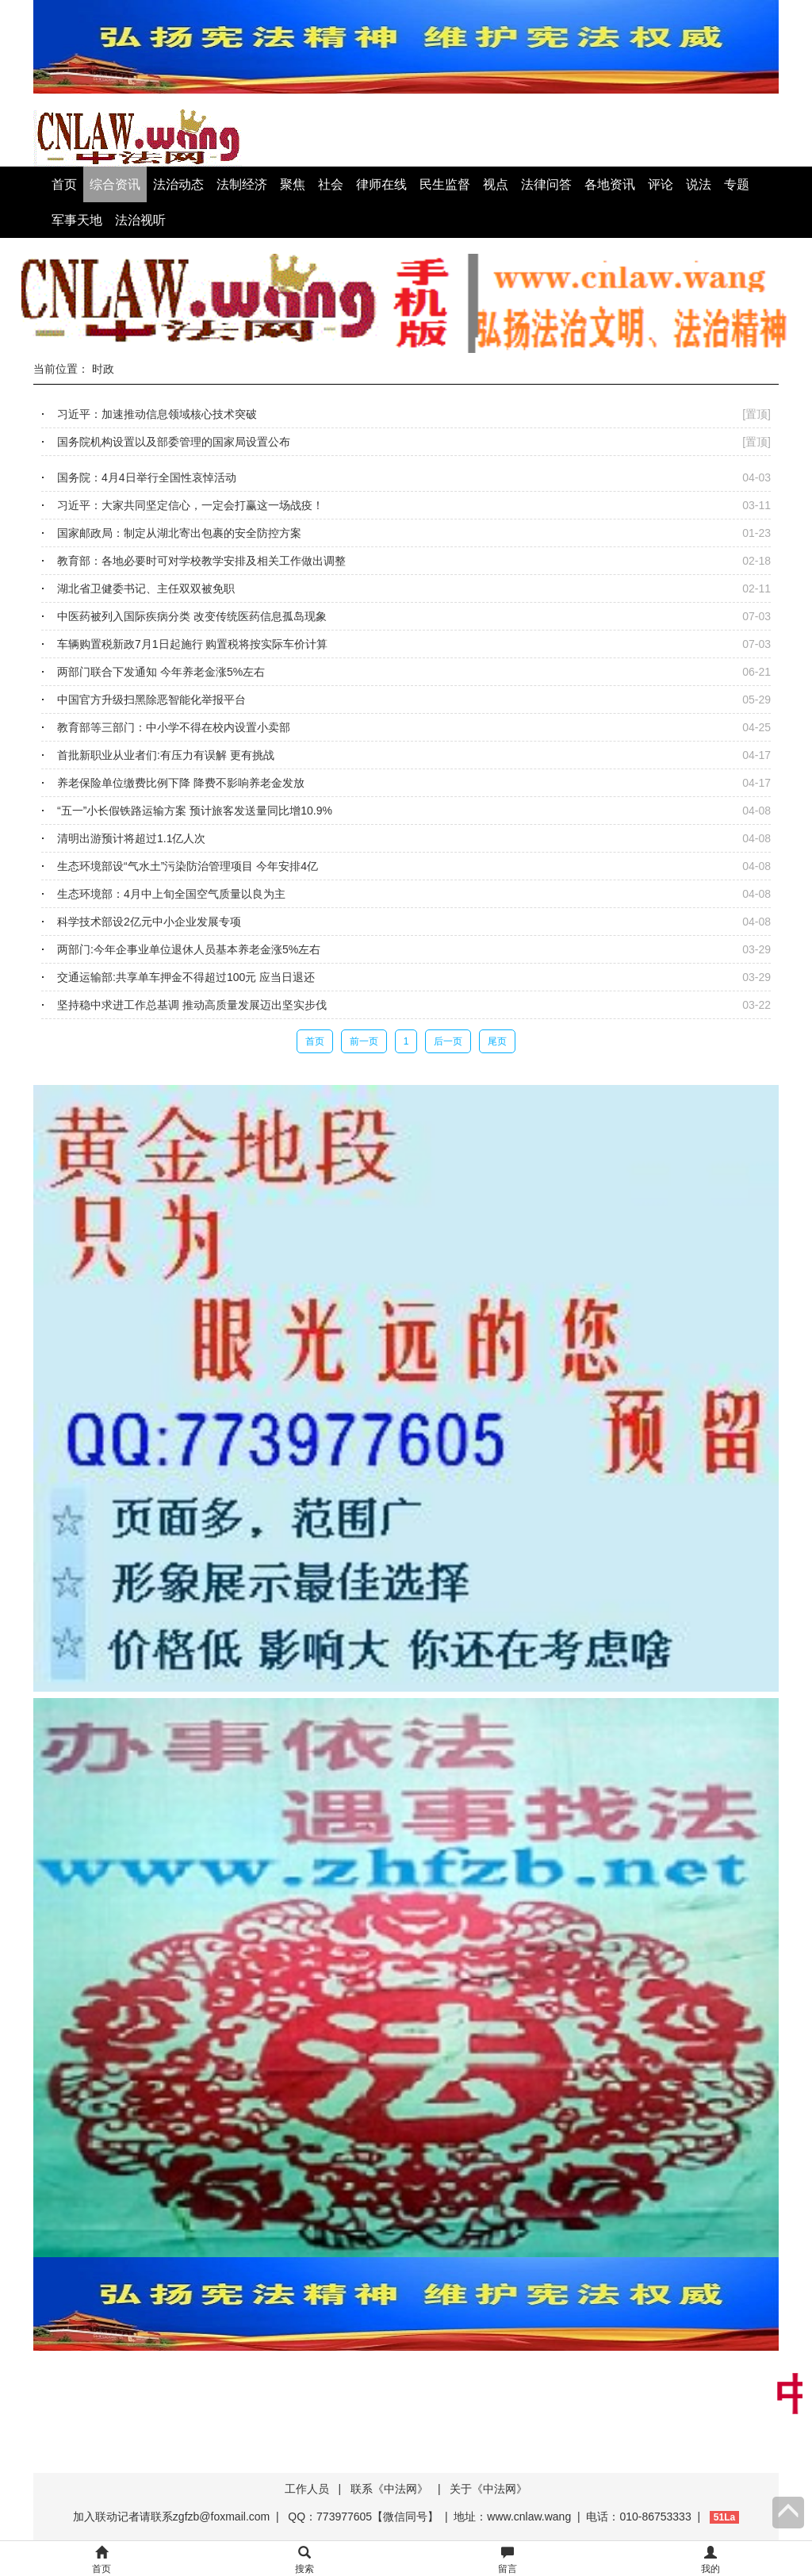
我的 (710, 2560)
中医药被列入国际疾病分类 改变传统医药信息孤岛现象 (192, 616)
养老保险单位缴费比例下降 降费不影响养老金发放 (180, 782)
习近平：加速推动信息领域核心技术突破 (157, 414)
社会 (330, 184)
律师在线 (381, 184)
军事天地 (77, 220)
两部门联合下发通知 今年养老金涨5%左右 (161, 671)
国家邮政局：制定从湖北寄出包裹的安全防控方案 (179, 533)
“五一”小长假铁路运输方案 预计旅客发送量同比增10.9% (194, 810)
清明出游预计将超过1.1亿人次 (131, 838)
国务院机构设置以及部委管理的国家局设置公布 (173, 441)
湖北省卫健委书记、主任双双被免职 (146, 588)
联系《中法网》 (389, 2488)
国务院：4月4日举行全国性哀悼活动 (146, 477)
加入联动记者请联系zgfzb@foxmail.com (171, 2516)
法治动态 (178, 184)
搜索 (304, 2560)
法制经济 (241, 184)
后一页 (448, 1041)
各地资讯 (609, 184)
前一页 (364, 1041)
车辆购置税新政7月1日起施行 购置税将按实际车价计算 (192, 644)
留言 (507, 2560)
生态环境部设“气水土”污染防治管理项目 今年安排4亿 (187, 866)
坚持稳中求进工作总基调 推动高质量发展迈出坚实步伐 (192, 1005)
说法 (698, 184)
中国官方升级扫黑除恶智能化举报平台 (151, 699)
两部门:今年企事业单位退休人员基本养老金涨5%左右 (188, 949)
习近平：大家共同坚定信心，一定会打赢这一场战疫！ (190, 505)
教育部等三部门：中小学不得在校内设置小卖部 (173, 727)
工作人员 (307, 2488)
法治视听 (140, 220)
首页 (64, 184)
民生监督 (444, 184)
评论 (660, 184)
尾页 (497, 1041)
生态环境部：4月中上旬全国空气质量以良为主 (171, 893)
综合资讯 (115, 184)
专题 (736, 184)
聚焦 (292, 184)
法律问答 (546, 184)
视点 (495, 184)
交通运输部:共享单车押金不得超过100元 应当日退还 (186, 977)
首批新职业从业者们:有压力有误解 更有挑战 (165, 755)
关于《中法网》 (488, 2488)
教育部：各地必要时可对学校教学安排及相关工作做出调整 (201, 560)
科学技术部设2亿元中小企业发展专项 (149, 921)
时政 (103, 368)
